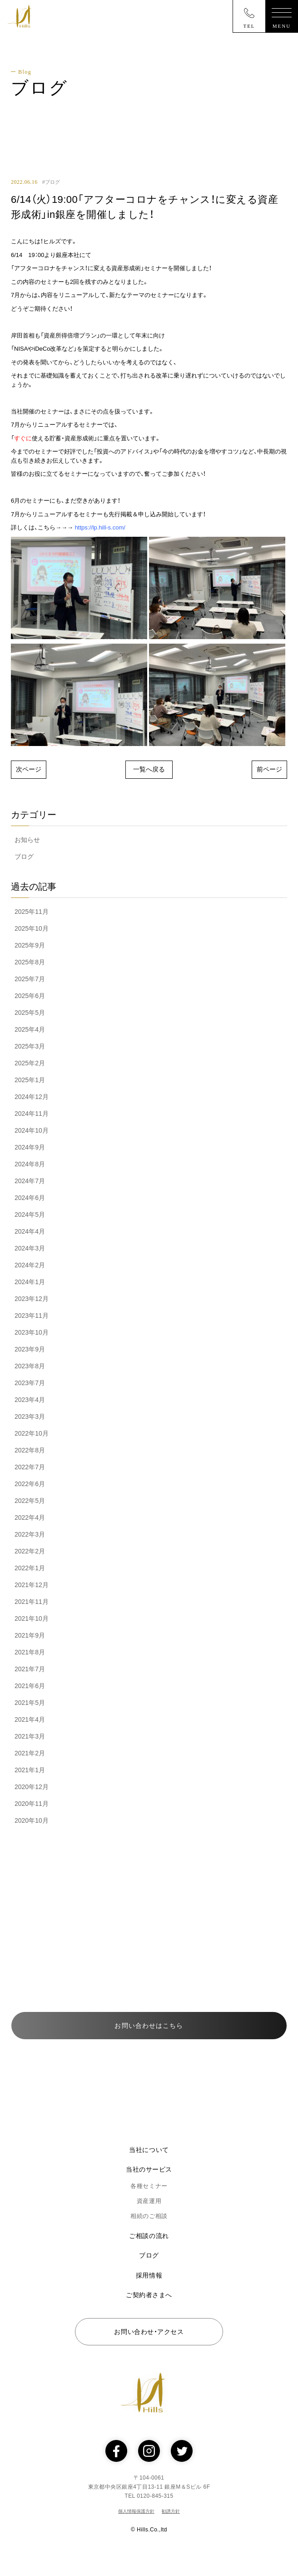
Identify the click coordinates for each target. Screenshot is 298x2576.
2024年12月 (32, 1096)
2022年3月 (30, 1534)
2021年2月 (30, 1753)
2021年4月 (30, 1719)
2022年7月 (30, 1467)
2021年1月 (30, 1770)
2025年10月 (32, 928)
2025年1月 (30, 1080)
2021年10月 (32, 1618)
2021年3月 (30, 1736)
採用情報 (149, 2275)
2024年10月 (32, 1130)
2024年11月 (32, 1113)
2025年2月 (30, 1063)
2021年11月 (32, 1601)
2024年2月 (30, 1265)
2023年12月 (32, 1298)
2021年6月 (30, 1685)
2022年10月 (32, 1433)
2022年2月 (30, 1551)
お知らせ (27, 839)
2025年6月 (30, 995)
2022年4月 (30, 1517)
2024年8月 (30, 1164)
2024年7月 (30, 1181)
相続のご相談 (148, 2216)
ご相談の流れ (149, 2235)
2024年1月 (30, 1281)
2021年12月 (32, 1584)
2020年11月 (32, 1803)
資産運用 (149, 2201)
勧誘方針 (171, 2511)
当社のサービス (149, 2169)
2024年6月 (30, 1197)
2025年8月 (30, 962)
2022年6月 (30, 1483)
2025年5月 (30, 1012)
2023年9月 (30, 1349)
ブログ (24, 856)
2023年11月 (32, 1315)
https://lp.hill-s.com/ (100, 527)
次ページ (28, 769)
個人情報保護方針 (136, 2511)
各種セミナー (148, 2186)
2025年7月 (30, 979)
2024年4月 (30, 1231)
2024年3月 (30, 1248)
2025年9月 (30, 945)
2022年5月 (30, 1500)
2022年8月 (30, 1450)
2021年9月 (30, 1635)
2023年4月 (30, 1399)
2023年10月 (32, 1332)
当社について (149, 2149)
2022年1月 (30, 1568)
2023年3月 (30, 1416)
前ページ (269, 769)
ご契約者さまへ (149, 2295)
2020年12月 (32, 1786)
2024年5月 (30, 1214)
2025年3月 (30, 1046)
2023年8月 (30, 1366)
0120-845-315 (163, 1952)
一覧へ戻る (149, 769)
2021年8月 (30, 1652)
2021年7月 (30, 1669)
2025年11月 (32, 911)
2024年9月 (30, 1147)
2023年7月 (30, 1382)
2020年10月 (32, 1820)
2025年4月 (30, 1029)
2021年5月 (30, 1702)
